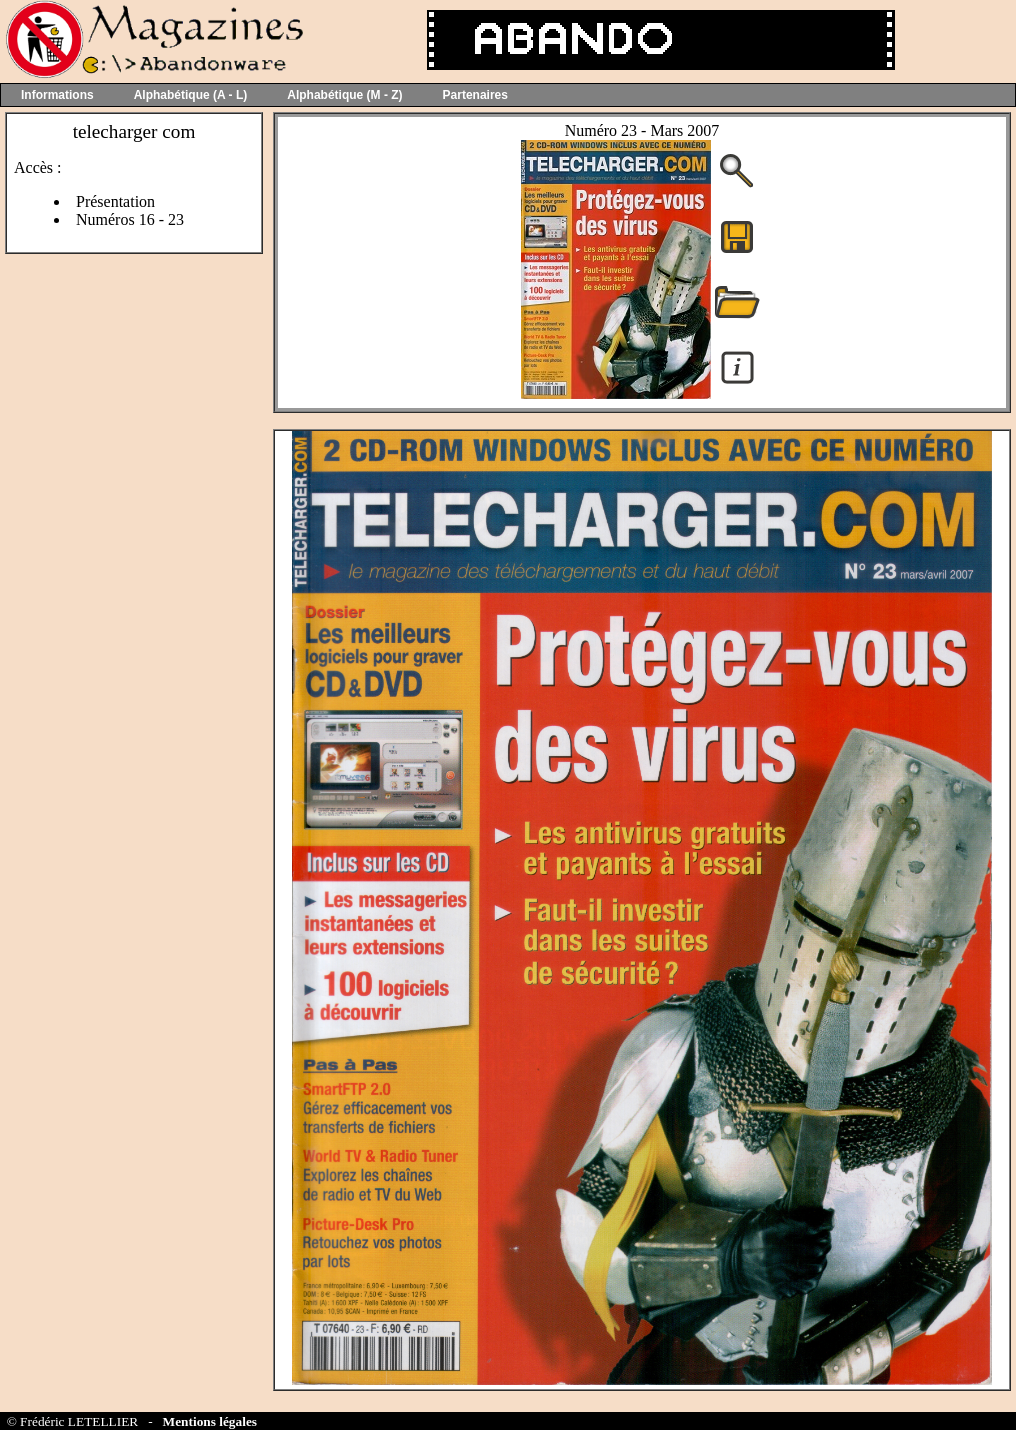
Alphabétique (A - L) (191, 95)
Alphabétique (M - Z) (344, 95)
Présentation (115, 201)
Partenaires (475, 95)
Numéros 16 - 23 (130, 219)
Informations (57, 95)
